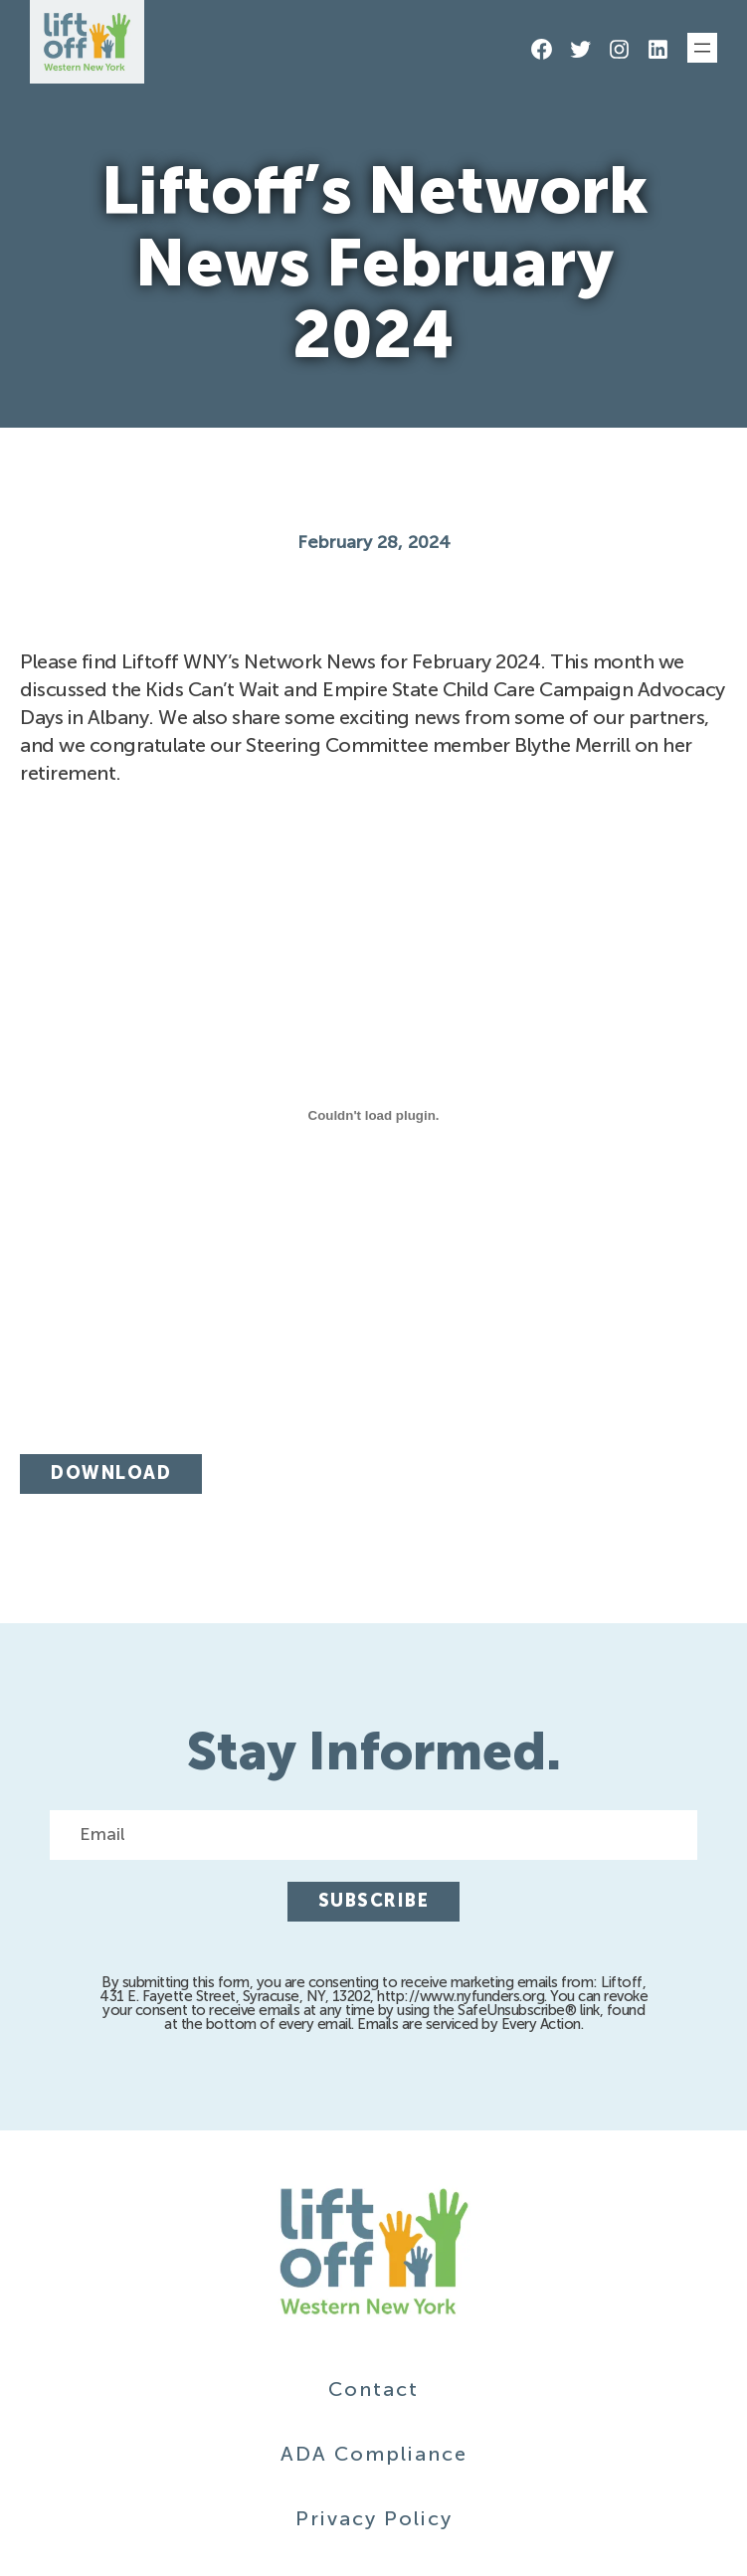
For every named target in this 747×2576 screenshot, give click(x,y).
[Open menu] (702, 48)
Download (111, 1473)
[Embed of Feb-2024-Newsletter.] (373, 1115)
